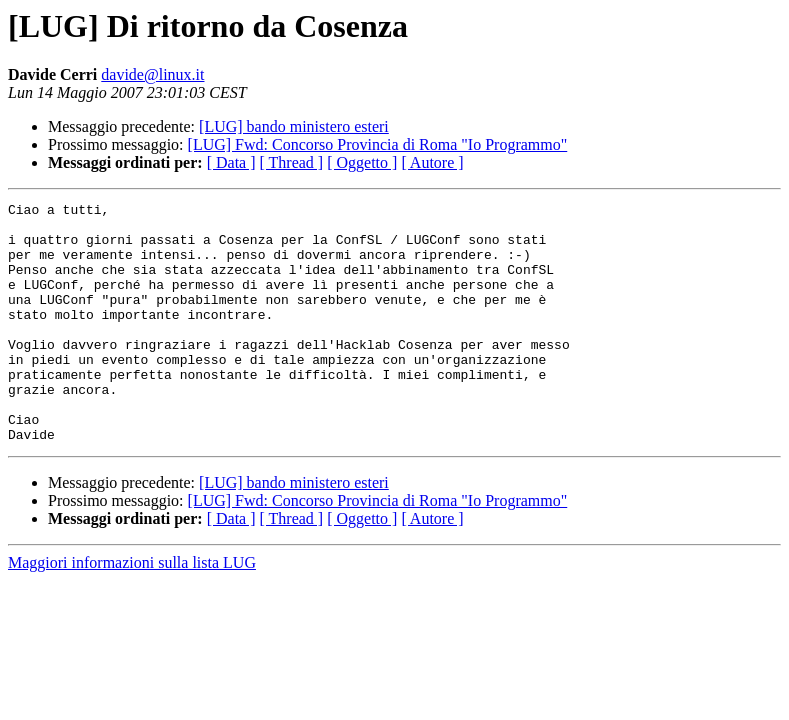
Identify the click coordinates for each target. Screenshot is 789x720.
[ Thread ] (292, 162)
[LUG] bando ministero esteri (294, 126)
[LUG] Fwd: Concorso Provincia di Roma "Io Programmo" (378, 144)
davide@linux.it (152, 74)
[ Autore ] (432, 162)
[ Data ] (231, 162)
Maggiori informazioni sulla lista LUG (132, 610)
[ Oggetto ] (362, 162)
